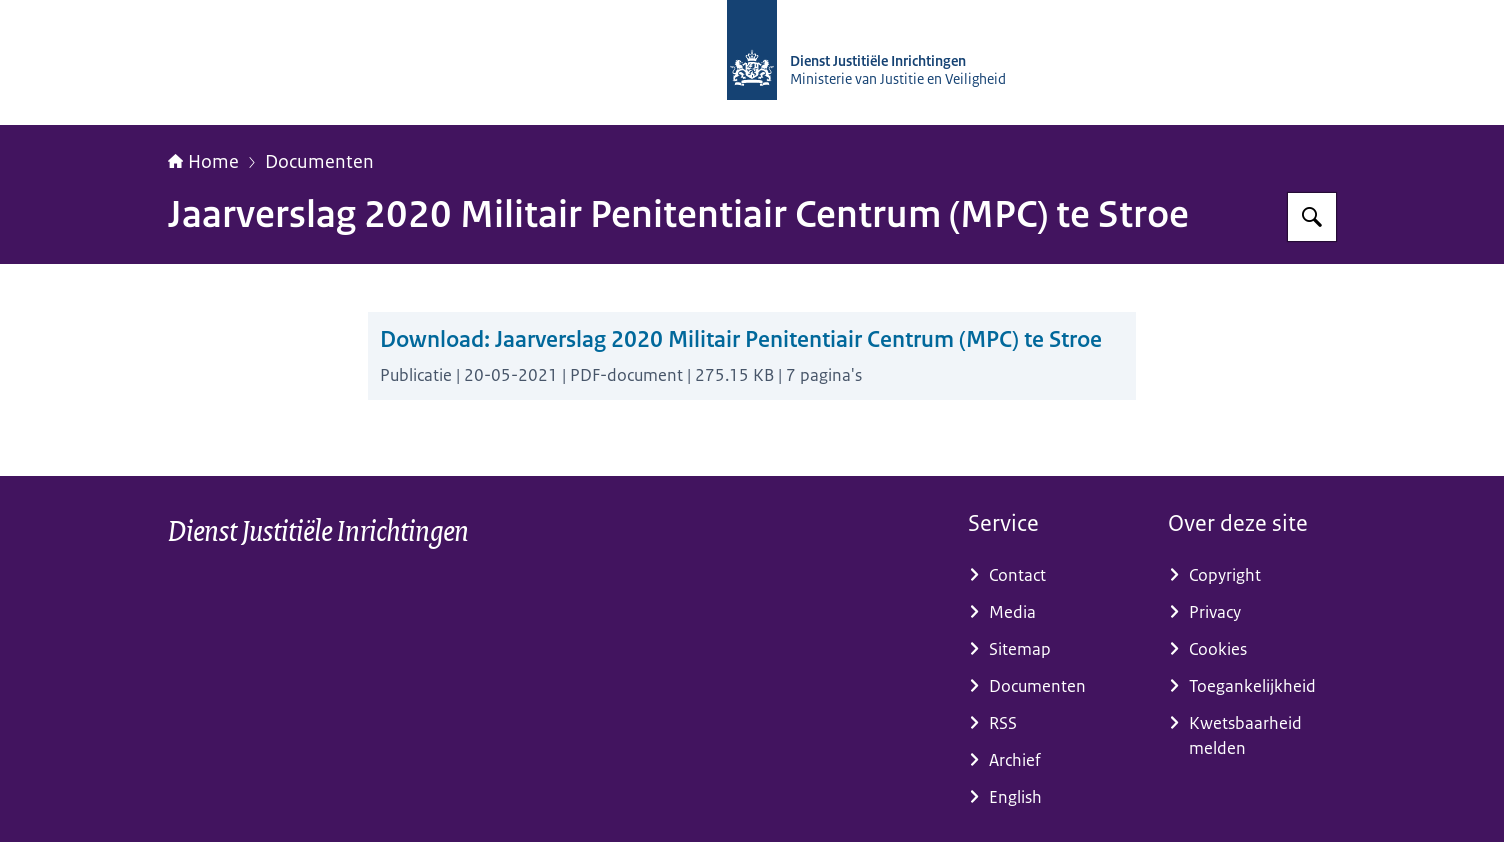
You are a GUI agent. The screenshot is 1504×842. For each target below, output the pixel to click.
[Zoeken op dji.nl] (1312, 217)
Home (203, 162)
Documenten (319, 162)
